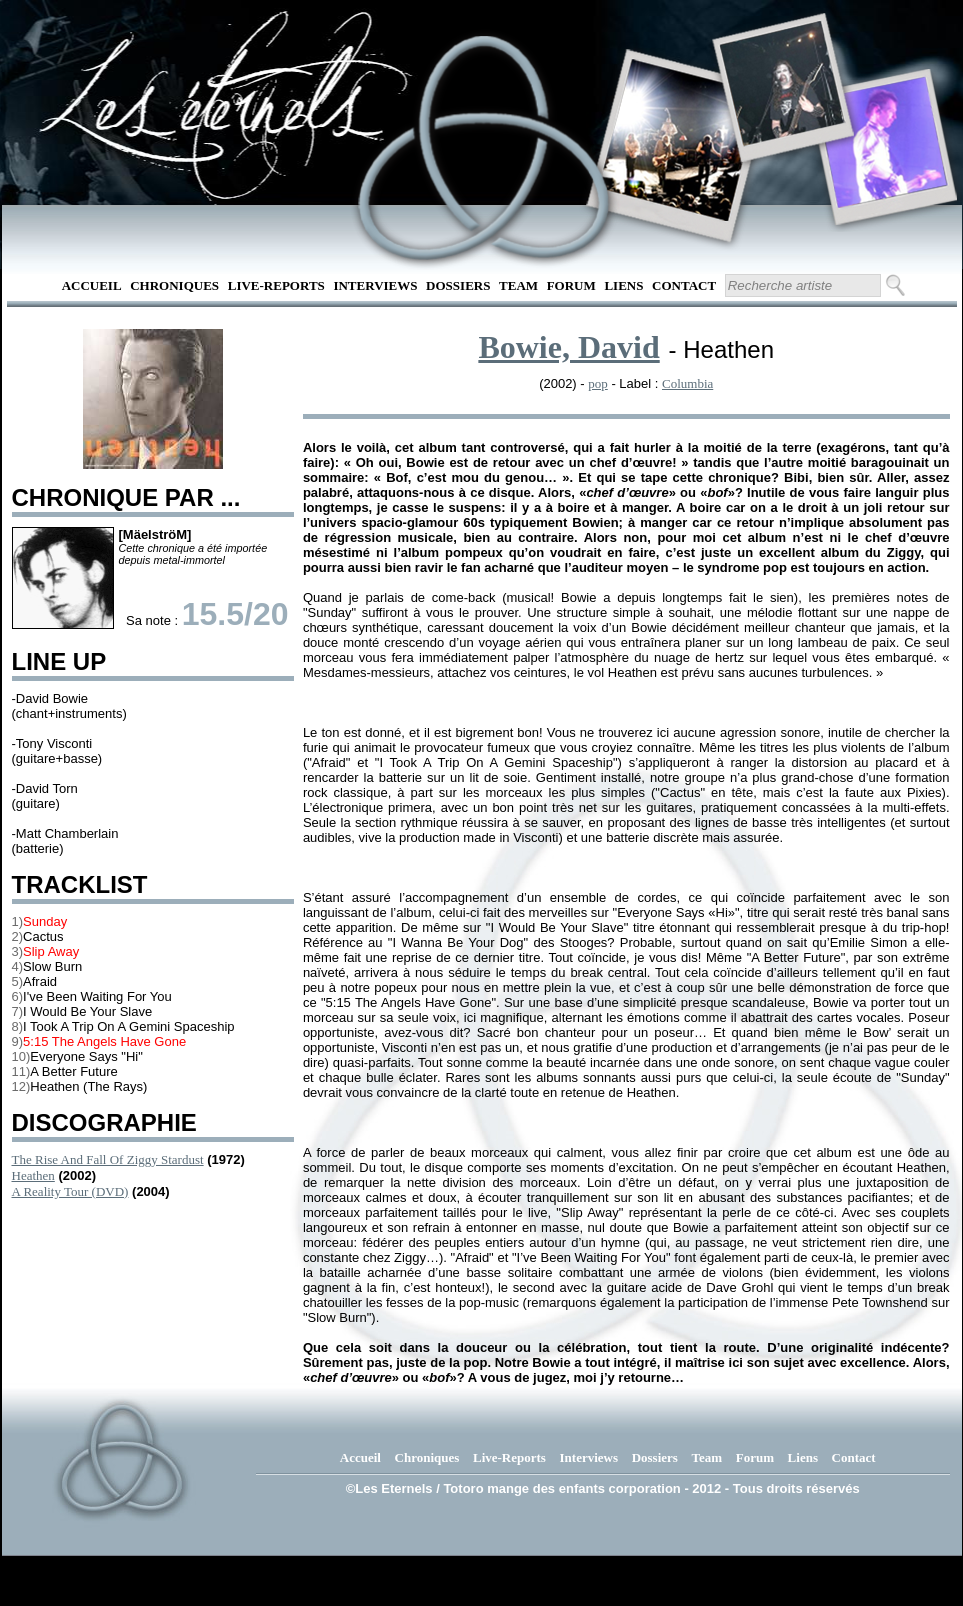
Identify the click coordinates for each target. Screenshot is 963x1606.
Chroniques (174, 285)
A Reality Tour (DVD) (70, 1191)
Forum (571, 285)
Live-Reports (276, 285)
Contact (684, 285)
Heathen (33, 1175)
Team (518, 285)
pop (598, 383)
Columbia (687, 383)
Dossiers (458, 285)
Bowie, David (568, 347)
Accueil (92, 285)
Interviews (375, 285)
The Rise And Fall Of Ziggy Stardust (108, 1159)
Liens (623, 285)
